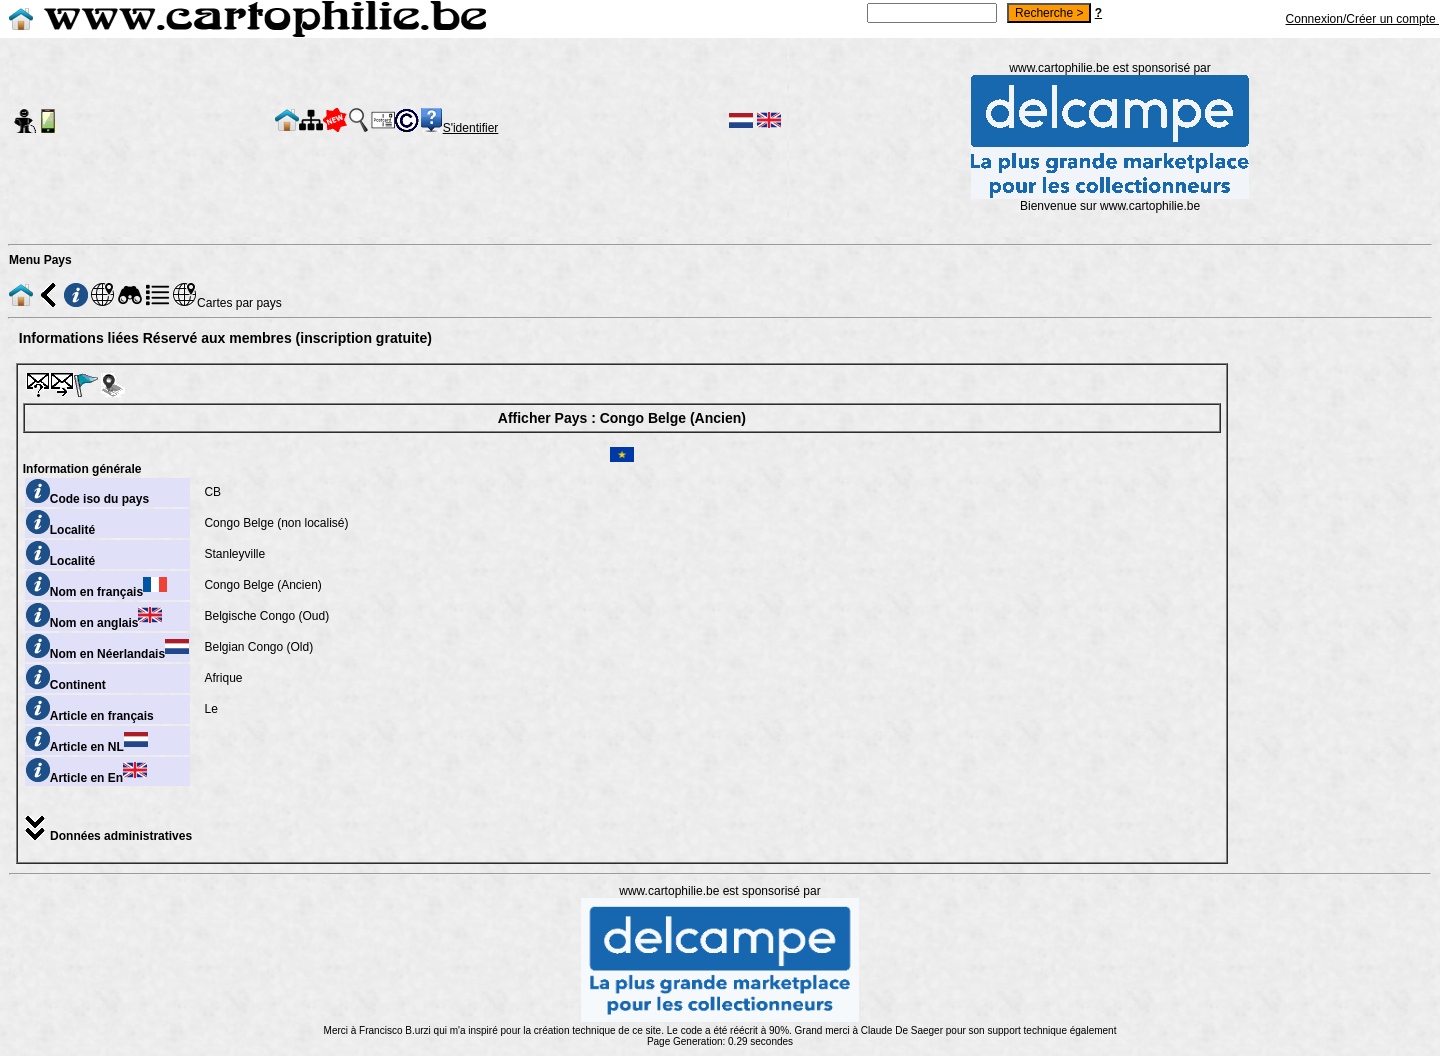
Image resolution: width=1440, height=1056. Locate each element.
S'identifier (471, 128)
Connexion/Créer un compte (1362, 19)
